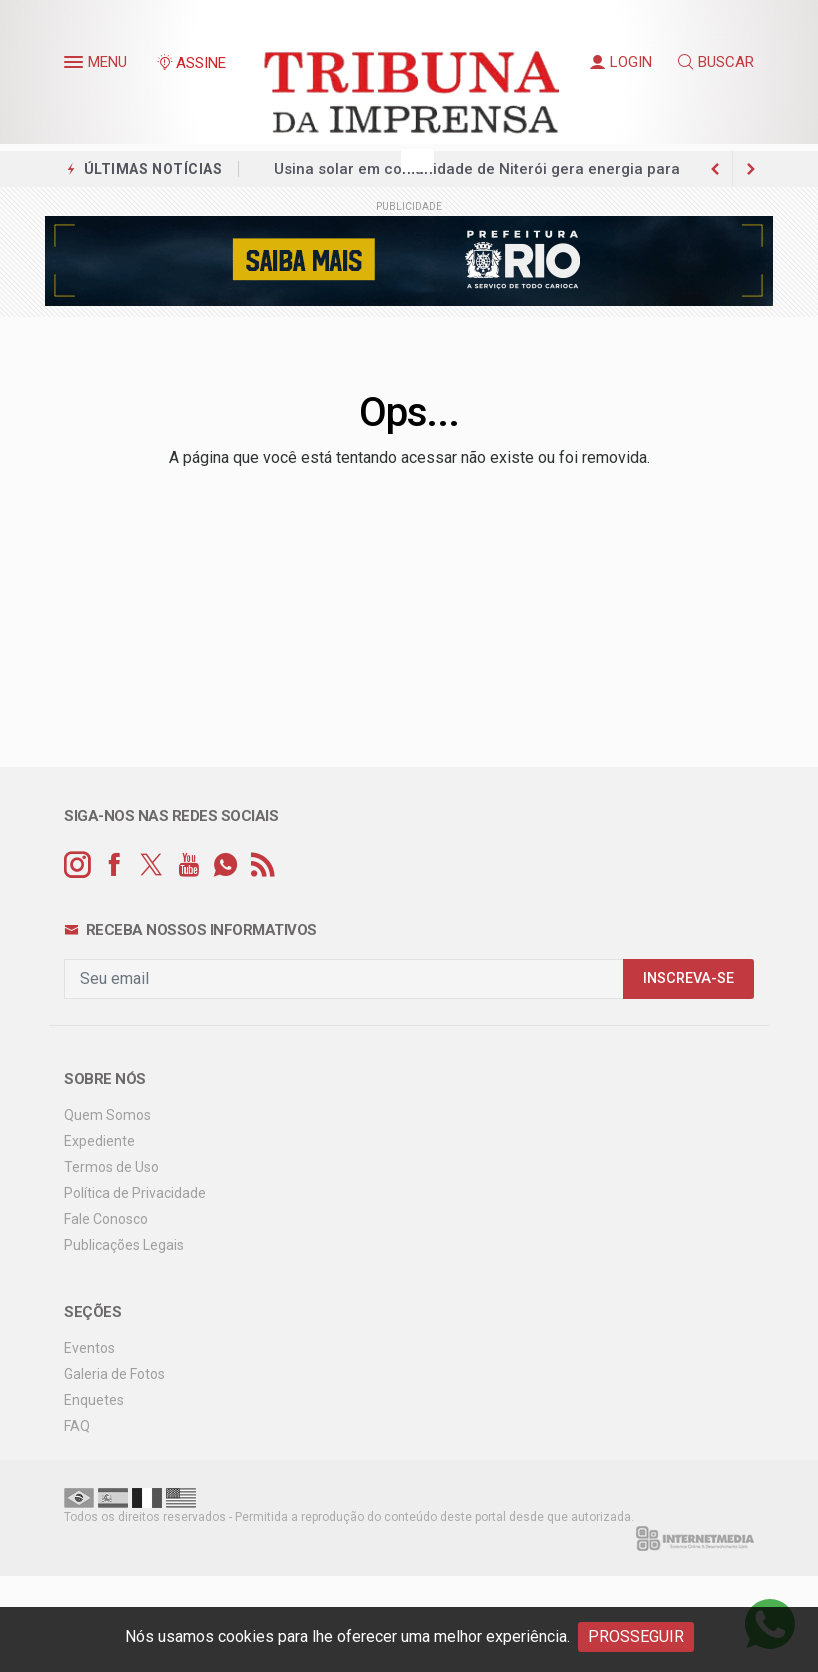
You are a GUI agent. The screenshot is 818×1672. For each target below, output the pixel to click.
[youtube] (188, 865)
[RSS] (262, 865)
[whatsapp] (225, 865)
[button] (76, 66)
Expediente (99, 1141)
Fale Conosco (106, 1219)
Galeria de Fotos (114, 1374)
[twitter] (151, 865)
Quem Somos (107, 1115)
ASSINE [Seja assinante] (191, 63)
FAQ (77, 1426)
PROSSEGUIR (636, 1636)
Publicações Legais (124, 1245)
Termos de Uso (111, 1167)
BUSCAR (716, 62)
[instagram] (77, 865)
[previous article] (751, 169)
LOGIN (621, 62)
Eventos (89, 1348)
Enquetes (94, 1400)
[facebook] (114, 865)
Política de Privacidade (135, 1193)
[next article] (715, 169)
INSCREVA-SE (688, 978)
